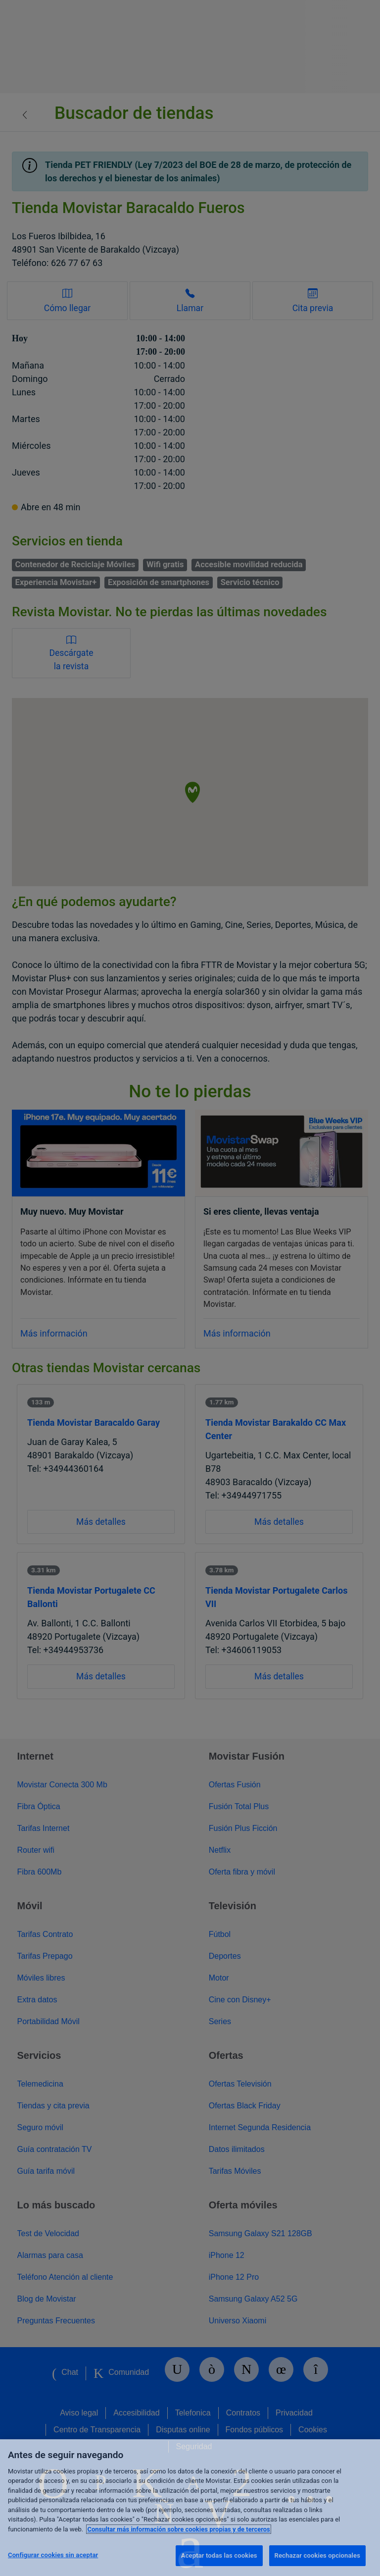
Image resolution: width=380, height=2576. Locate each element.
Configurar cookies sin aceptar (53, 2555)
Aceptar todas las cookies (219, 2555)
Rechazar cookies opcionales (317, 2555)
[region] (190, 2507)
